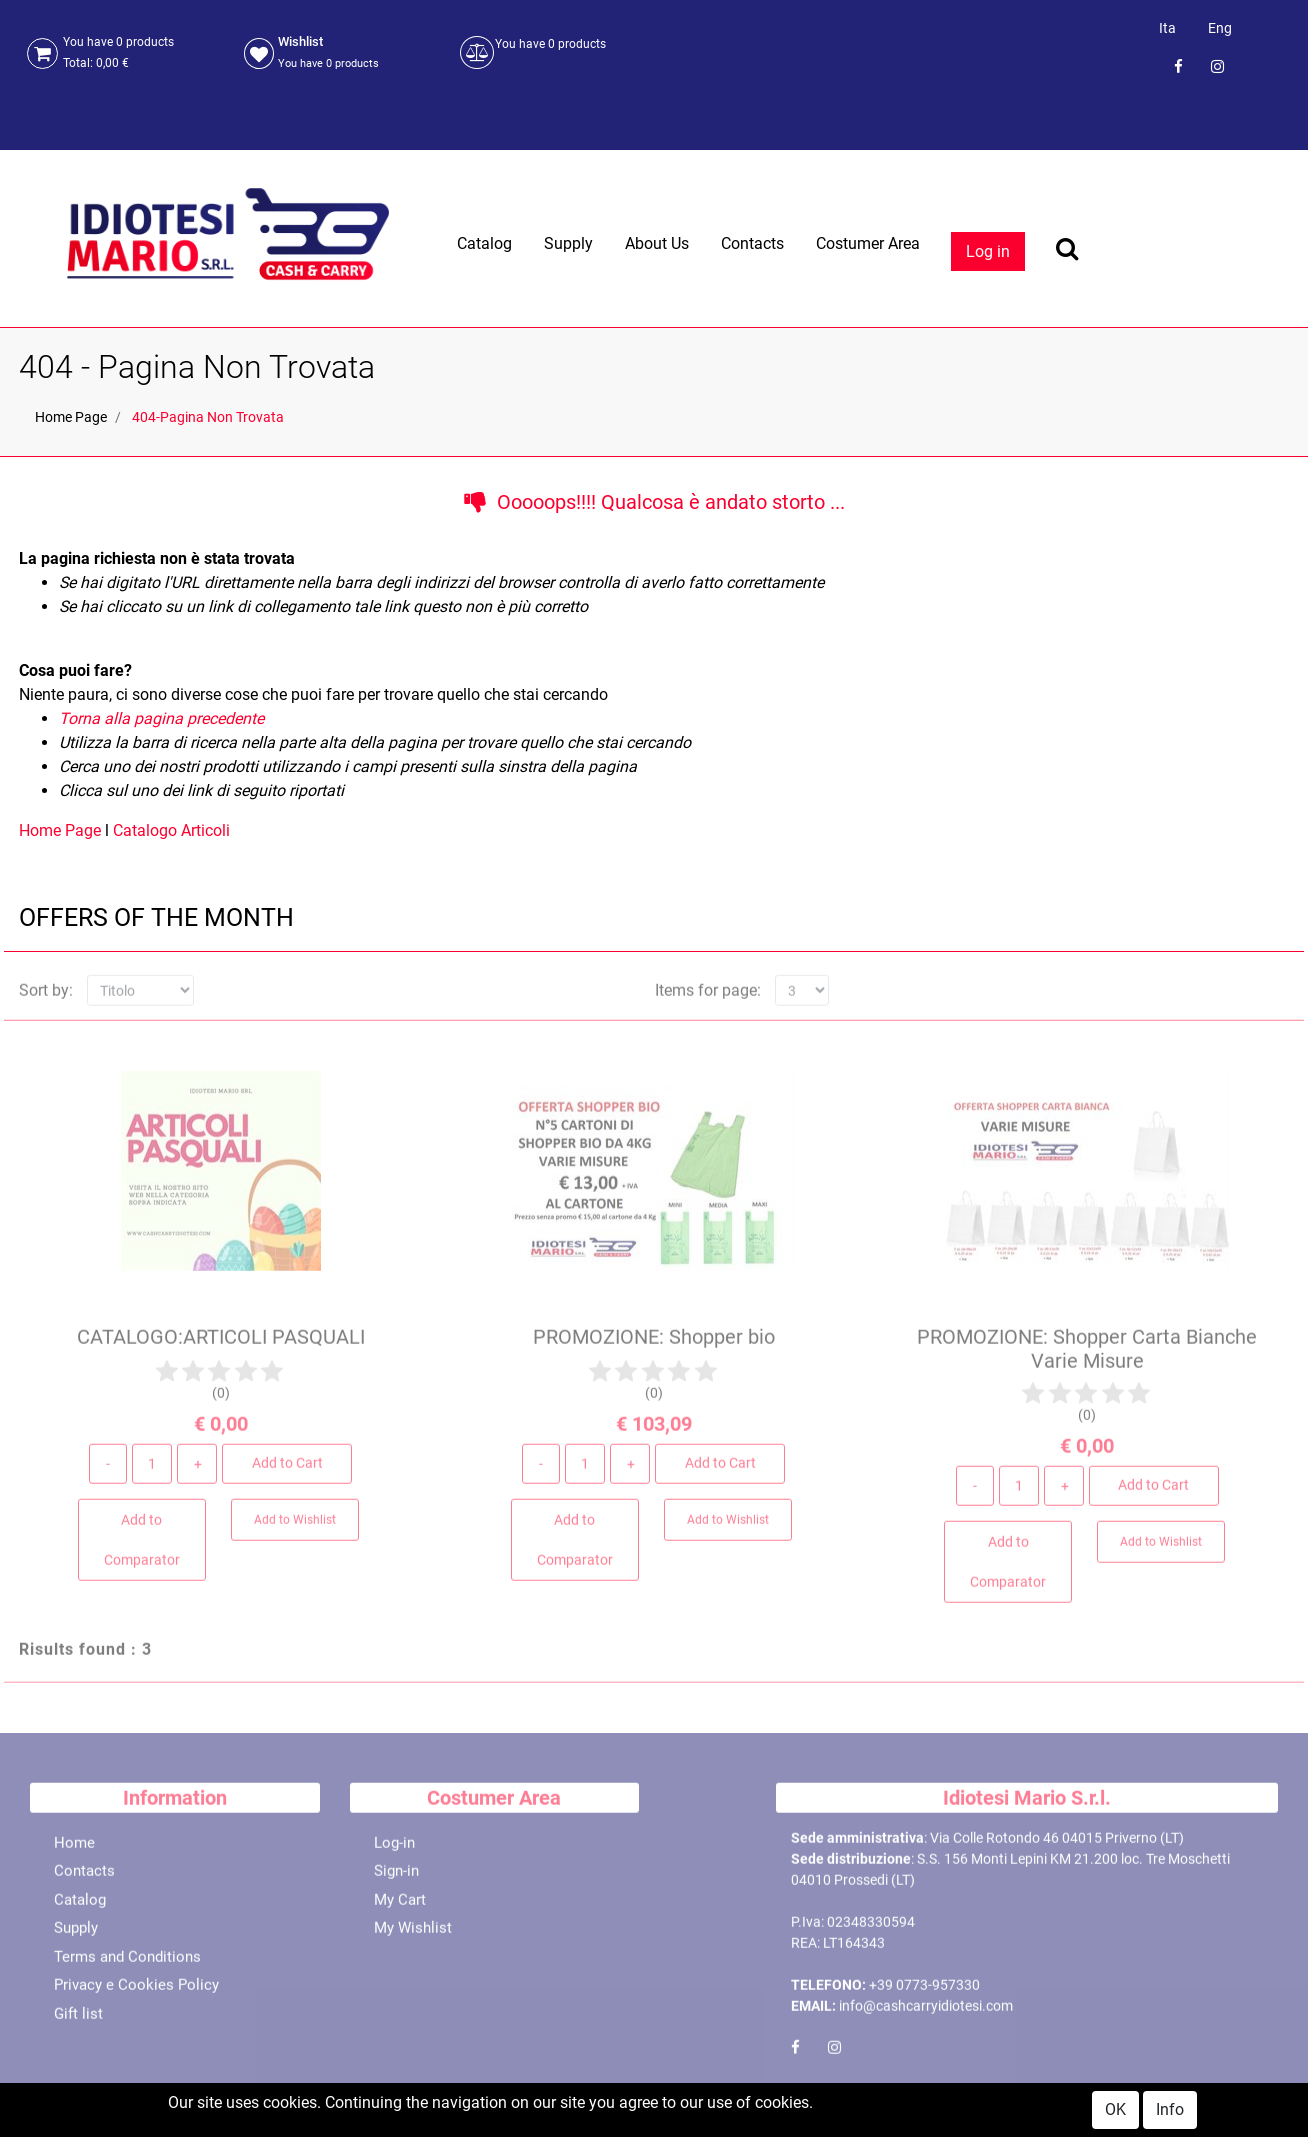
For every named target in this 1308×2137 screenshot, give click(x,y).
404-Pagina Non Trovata (208, 417)
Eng (1220, 28)
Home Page (71, 417)
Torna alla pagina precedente (161, 718)
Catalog (484, 243)
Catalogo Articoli (171, 830)
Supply (568, 243)
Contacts (752, 243)
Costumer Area (868, 243)
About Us (657, 243)
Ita (1167, 28)
